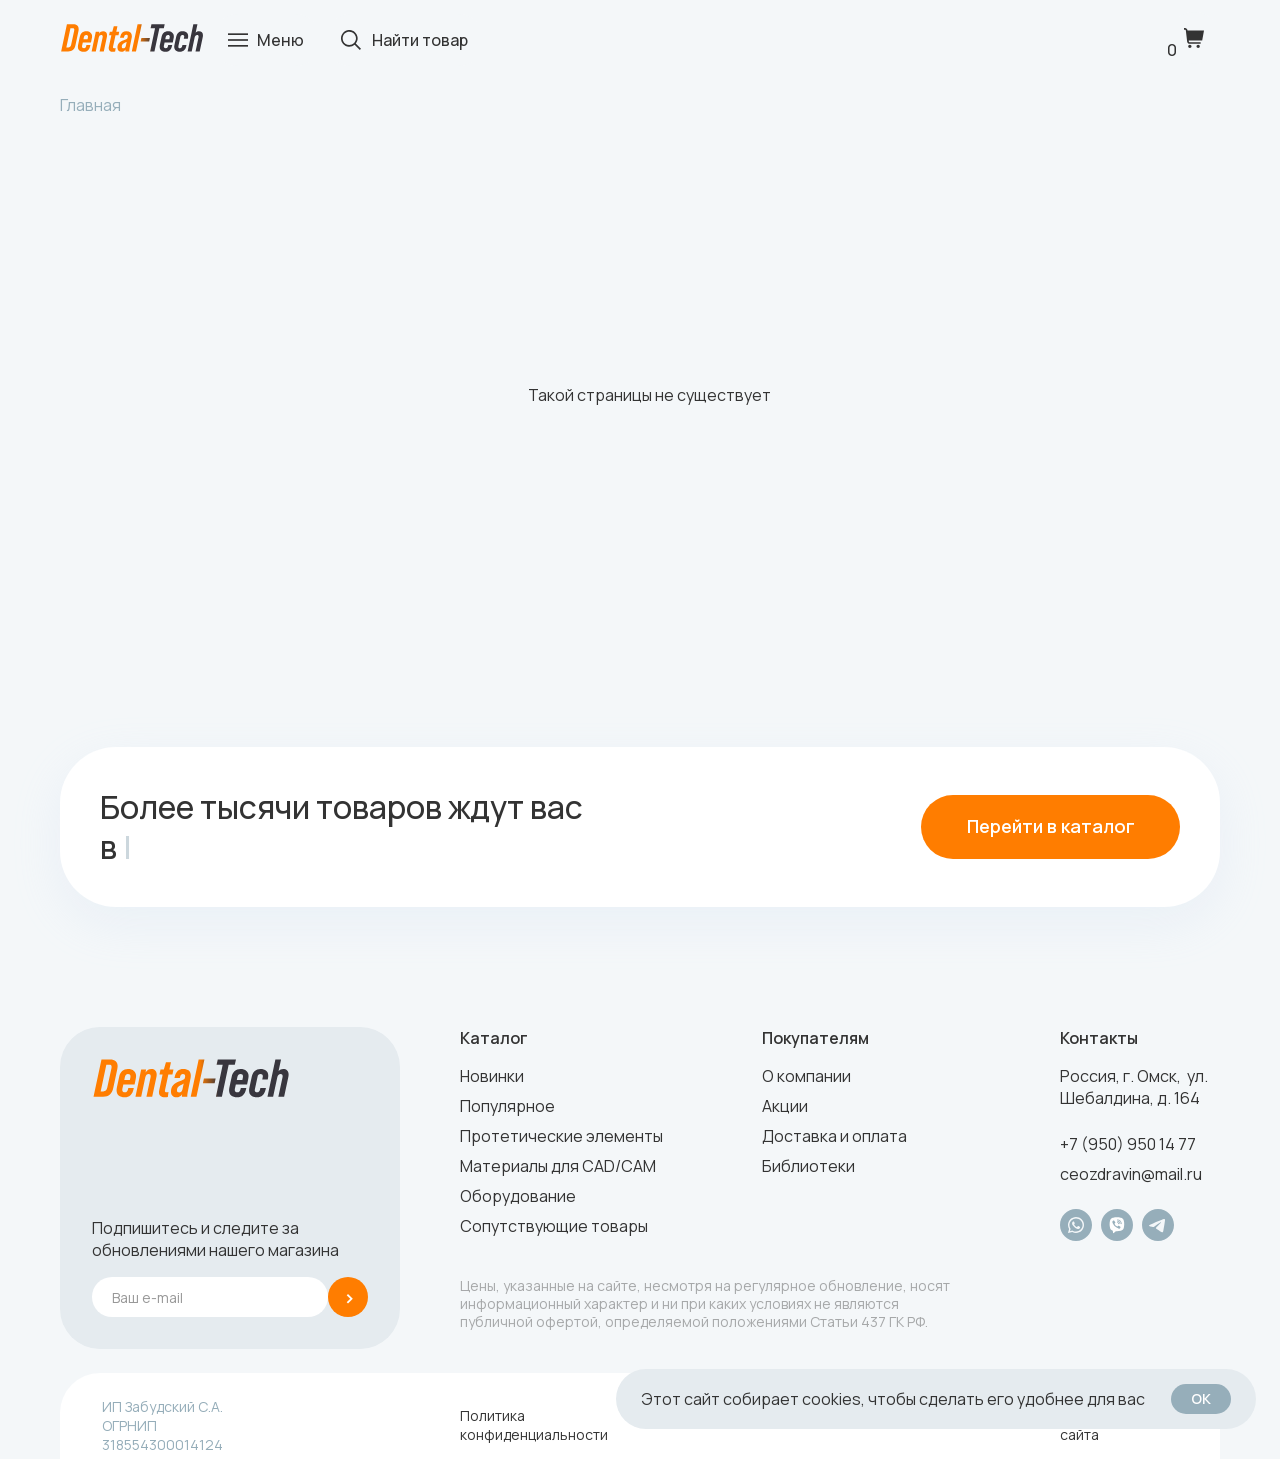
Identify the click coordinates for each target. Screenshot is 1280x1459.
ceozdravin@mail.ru (1131, 1174)
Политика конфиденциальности (534, 1425)
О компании (806, 1076)
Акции (785, 1106)
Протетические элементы (561, 1136)
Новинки (492, 1076)
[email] (210, 1297)
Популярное (507, 1106)
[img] (132, 38)
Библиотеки (808, 1166)
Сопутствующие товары (554, 1226)
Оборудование (518, 1196)
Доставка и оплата (834, 1136)
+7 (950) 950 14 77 (1128, 1144)
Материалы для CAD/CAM (558, 1166)
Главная (90, 105)
